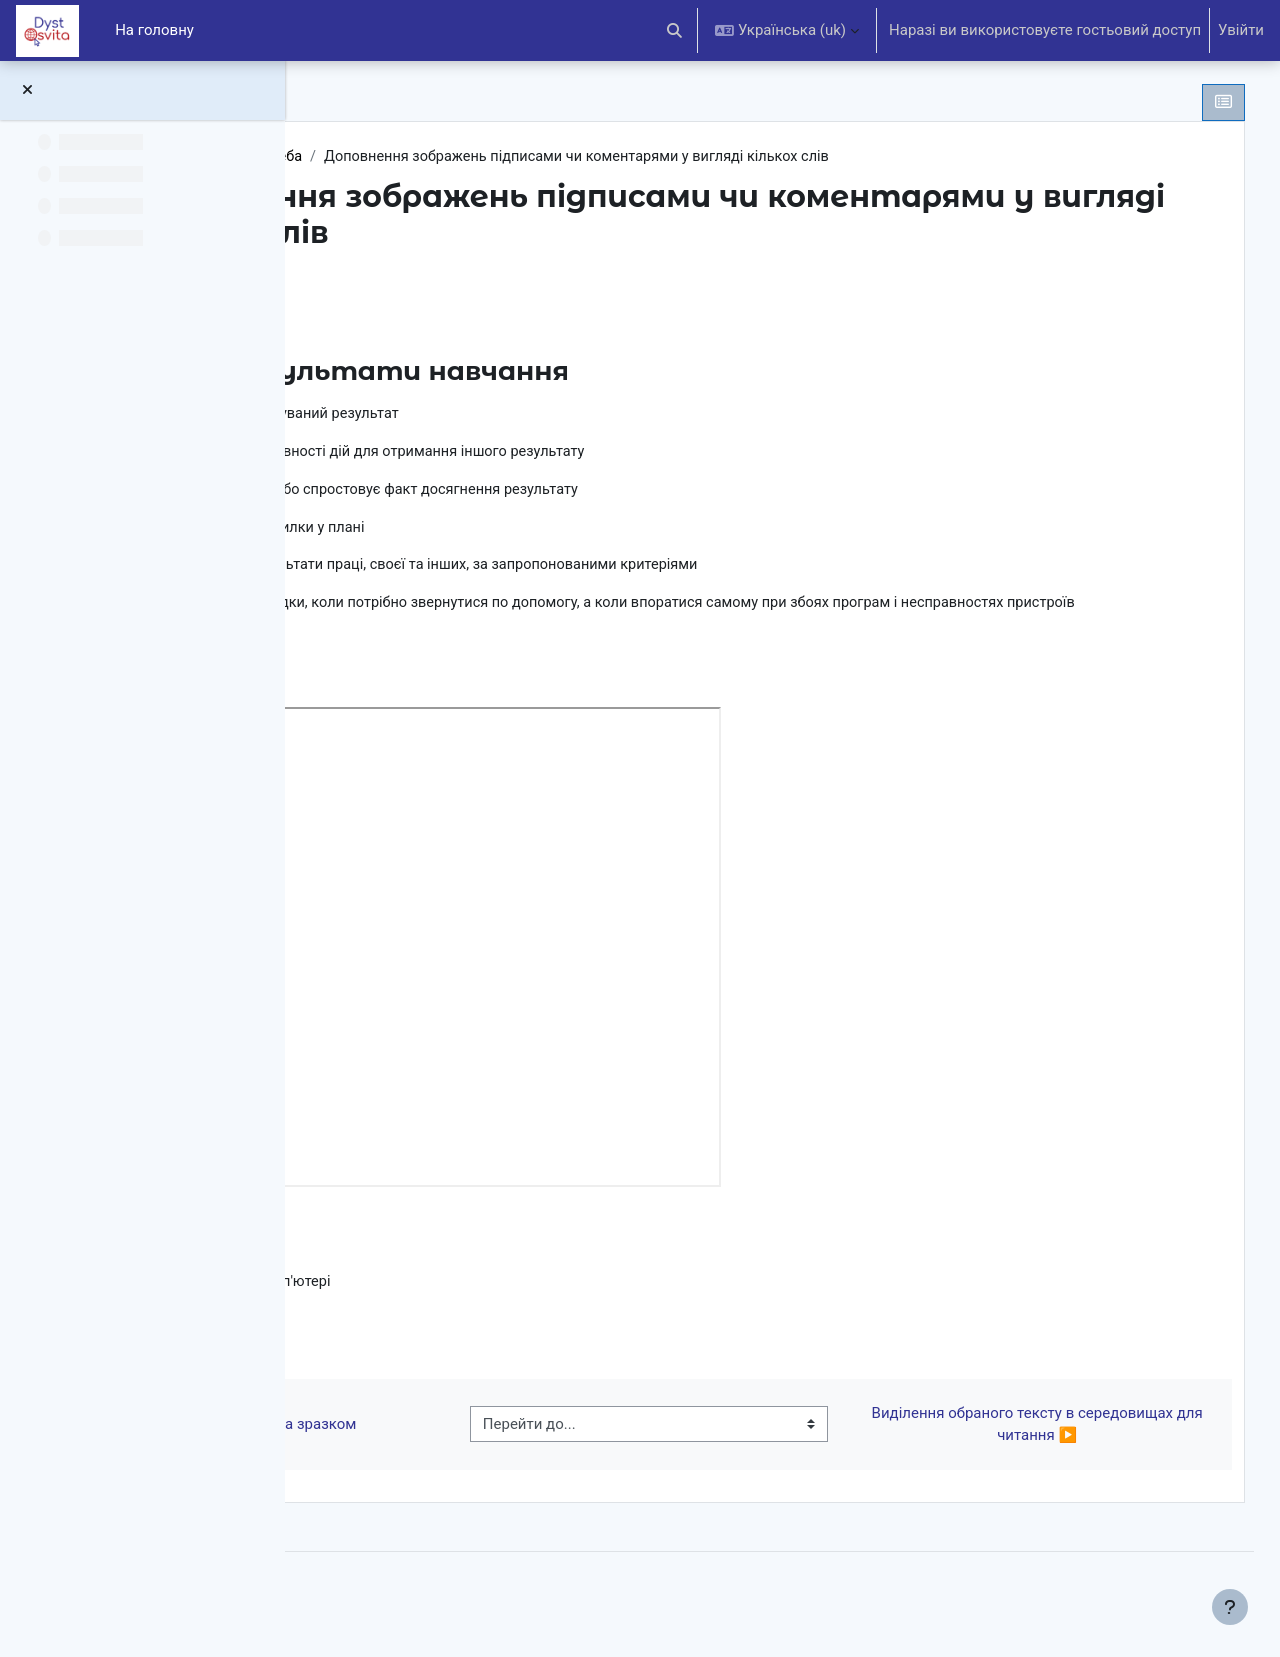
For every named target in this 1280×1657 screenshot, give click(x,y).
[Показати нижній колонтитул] (1230, 1607)
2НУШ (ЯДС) (395, 157)
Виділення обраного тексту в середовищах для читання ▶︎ (1052, 1455)
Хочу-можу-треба (521, 157)
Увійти (1241, 30)
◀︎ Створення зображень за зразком (483, 1455)
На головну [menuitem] (154, 30)
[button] (675, 30)
